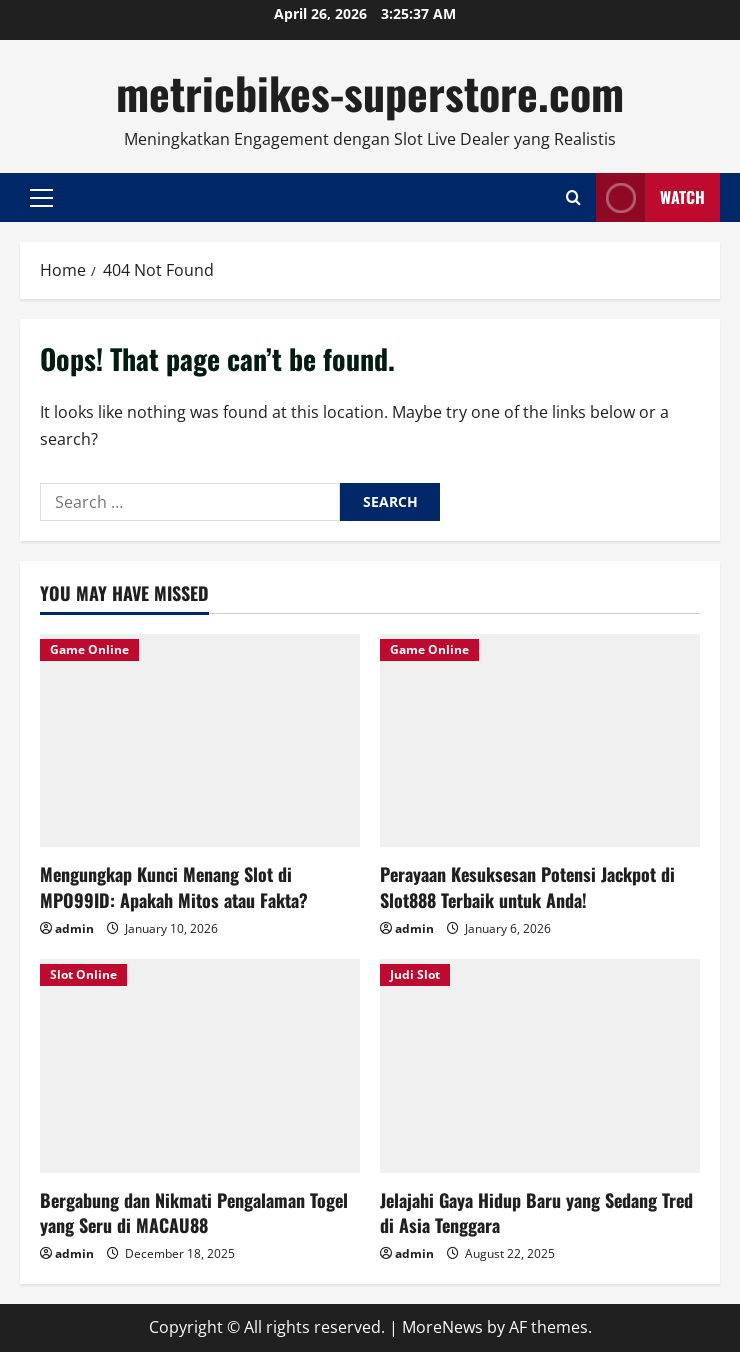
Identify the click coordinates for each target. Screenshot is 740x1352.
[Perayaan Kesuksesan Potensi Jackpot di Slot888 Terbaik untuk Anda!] (540, 740)
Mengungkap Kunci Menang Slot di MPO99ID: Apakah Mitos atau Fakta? (174, 886)
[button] (41, 198)
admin (74, 928)
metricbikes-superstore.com (370, 92)
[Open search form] (573, 197)
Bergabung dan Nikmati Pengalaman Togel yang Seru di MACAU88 (194, 1212)
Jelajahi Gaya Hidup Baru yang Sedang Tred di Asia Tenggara (536, 1212)
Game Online (89, 649)
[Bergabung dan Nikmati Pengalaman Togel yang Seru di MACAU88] (200, 1065)
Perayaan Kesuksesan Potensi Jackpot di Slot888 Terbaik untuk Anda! (527, 886)
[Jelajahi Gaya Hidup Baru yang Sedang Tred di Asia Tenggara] (540, 1065)
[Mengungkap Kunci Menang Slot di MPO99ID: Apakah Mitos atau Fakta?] (200, 740)
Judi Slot (415, 974)
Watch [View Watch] (650, 197)
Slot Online (83, 974)
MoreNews (442, 1327)
